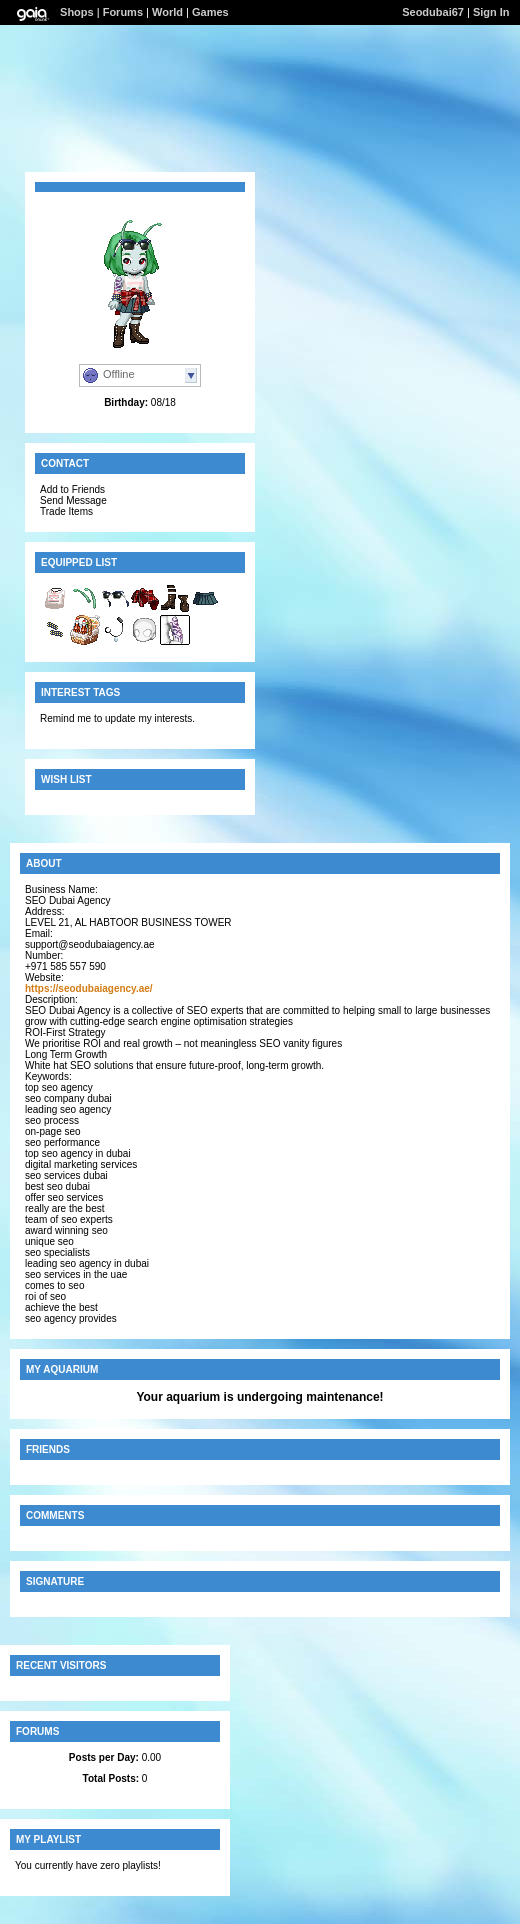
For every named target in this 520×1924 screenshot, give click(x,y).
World (167, 12)
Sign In (491, 12)
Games (210, 12)
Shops (77, 12)
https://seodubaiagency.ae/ (89, 988)
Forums (123, 12)
